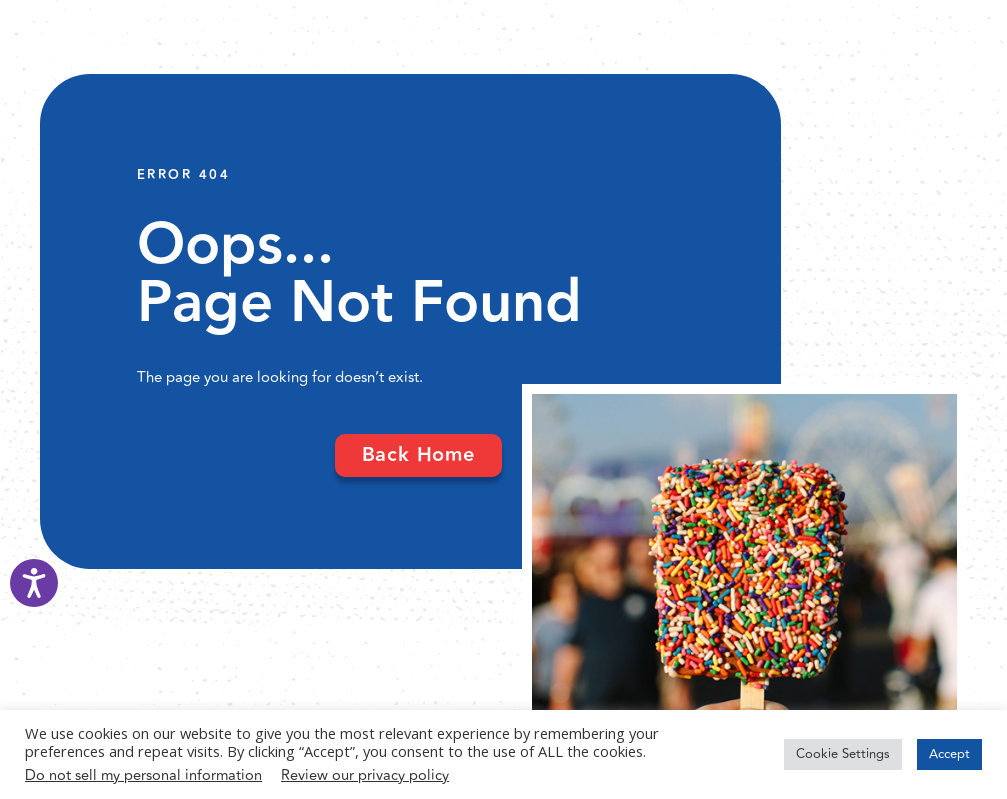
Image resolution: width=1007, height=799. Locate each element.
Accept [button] (949, 754)
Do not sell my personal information (143, 775)
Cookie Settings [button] (843, 754)
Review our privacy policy (365, 775)
